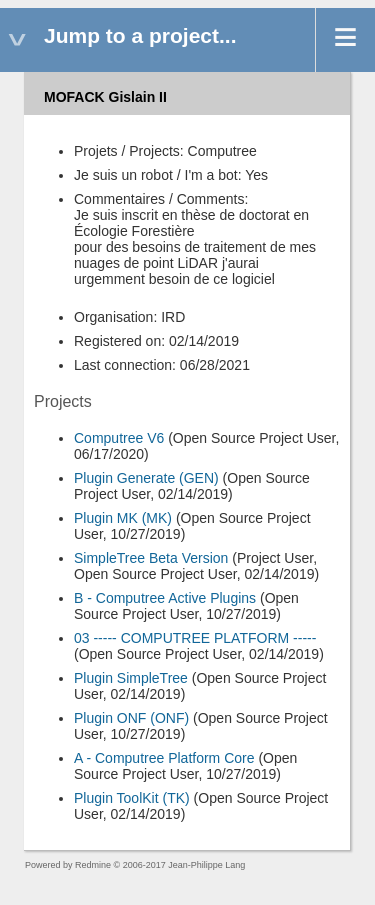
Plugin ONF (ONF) (131, 718)
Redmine (93, 865)
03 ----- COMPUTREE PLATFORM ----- (195, 638)
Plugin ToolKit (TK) (132, 798)
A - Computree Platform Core (164, 758)
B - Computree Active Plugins (165, 598)
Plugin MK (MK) (123, 518)
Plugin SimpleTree (131, 678)
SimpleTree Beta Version (151, 558)
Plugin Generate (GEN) (146, 478)
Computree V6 (119, 438)
